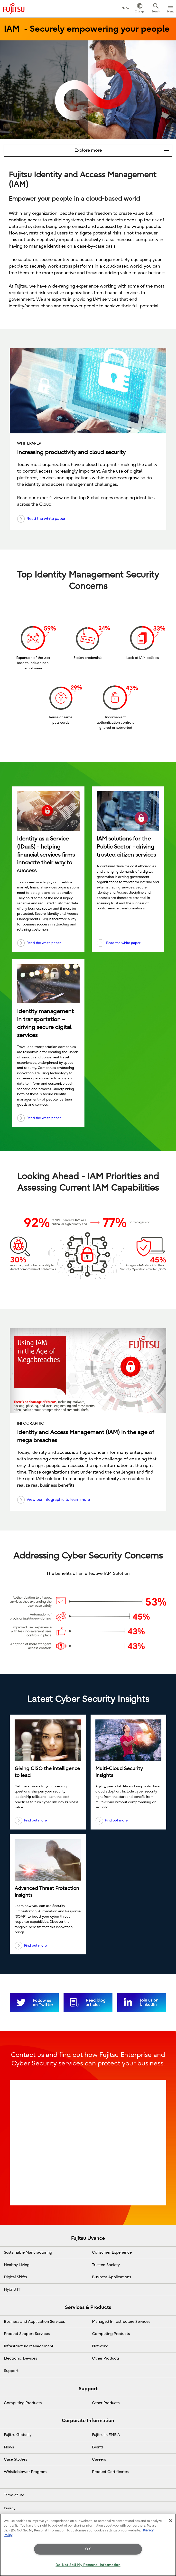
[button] (139, 8)
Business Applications (111, 2277)
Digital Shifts (15, 2277)
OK (88, 2549)
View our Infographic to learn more (53, 1500)
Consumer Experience (112, 2252)
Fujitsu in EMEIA (106, 2435)
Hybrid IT (12, 2289)
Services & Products (88, 2307)
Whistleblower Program (25, 2472)
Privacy (9, 2508)
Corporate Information (88, 2420)
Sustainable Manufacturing (28, 2252)
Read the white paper (41, 519)
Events (97, 2447)
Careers (99, 2459)
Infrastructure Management (28, 2346)
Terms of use (14, 2495)
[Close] (170, 2520)
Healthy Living (16, 2265)
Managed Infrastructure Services (121, 2321)
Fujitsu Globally (17, 2435)
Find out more (31, 1820)
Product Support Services (27, 2334)
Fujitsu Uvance (88, 2238)
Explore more (123, 148)
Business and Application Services (34, 2321)
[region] (88, 2545)
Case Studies (15, 2459)
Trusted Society (106, 2265)
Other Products (106, 2358)
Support (11, 2371)
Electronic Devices (20, 2358)
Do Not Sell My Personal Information (88, 2565)
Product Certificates (110, 2472)
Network (100, 2346)
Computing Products (111, 2334)
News (9, 2447)
